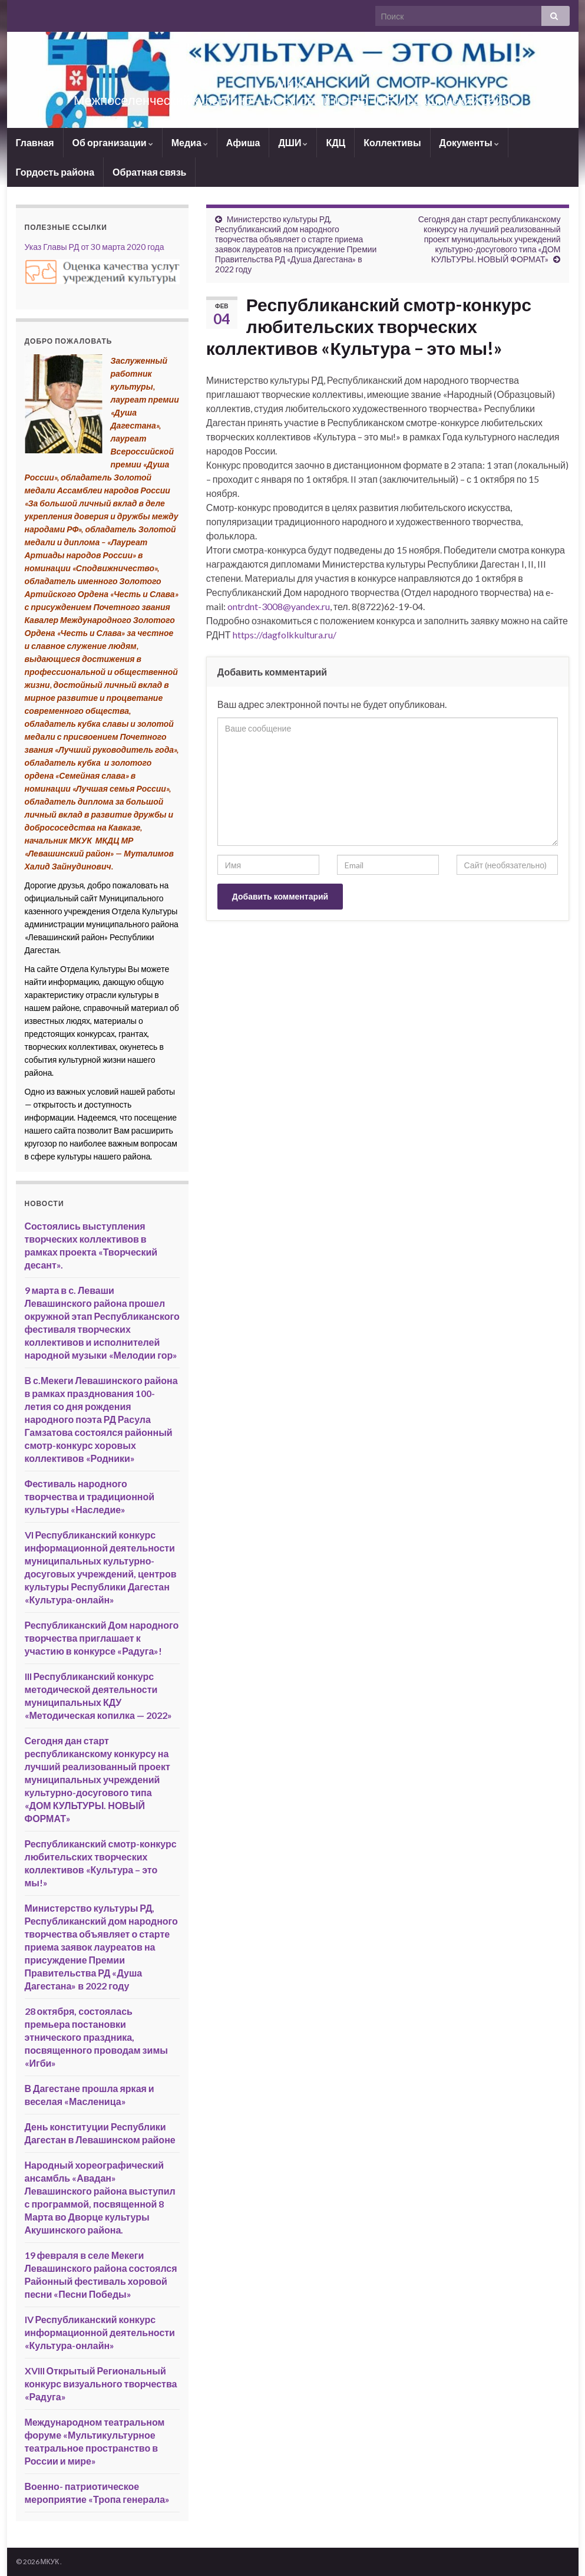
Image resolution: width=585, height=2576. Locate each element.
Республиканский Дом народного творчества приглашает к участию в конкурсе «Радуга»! (102, 1637)
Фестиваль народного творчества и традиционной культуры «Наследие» (90, 1496)
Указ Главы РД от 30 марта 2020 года (94, 247)
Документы (469, 142)
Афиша (243, 142)
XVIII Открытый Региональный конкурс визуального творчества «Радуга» (101, 2383)
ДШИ (293, 142)
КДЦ (335, 142)
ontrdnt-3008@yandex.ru (278, 606)
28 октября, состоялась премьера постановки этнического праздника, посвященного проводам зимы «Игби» (96, 2036)
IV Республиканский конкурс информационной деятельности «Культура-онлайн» (100, 2332)
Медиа (189, 142)
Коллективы (392, 142)
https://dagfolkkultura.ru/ (284, 634)
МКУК (292, 80)
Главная (35, 142)
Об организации (112, 142)
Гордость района (55, 171)
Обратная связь (149, 171)
